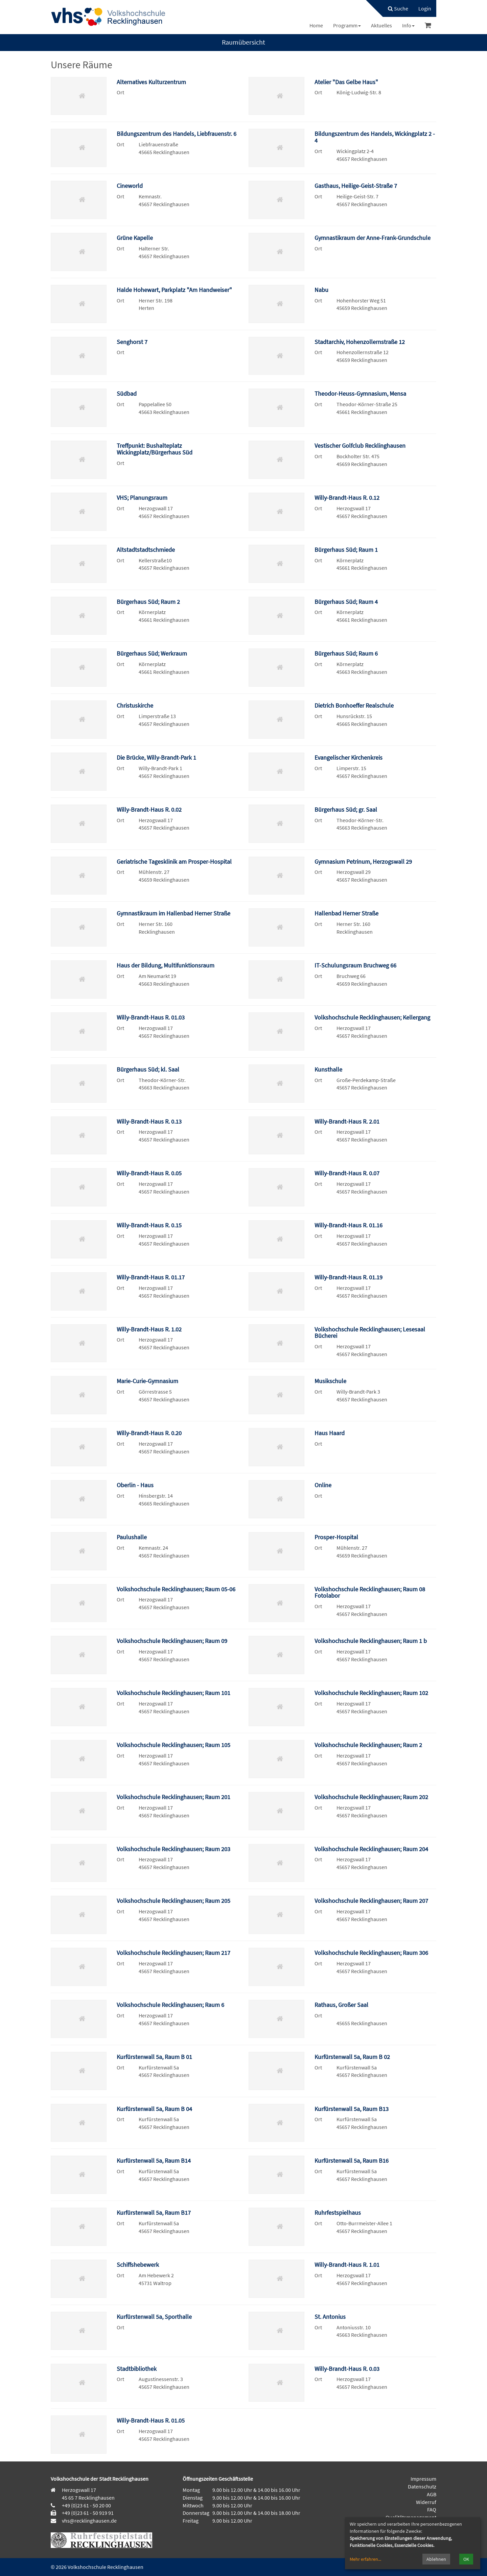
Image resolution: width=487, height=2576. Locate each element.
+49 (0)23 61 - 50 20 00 (86, 2505)
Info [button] (408, 25)
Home (316, 25)
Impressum (423, 2478)
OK (466, 2559)
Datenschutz (422, 2486)
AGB (431, 2494)
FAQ (431, 2509)
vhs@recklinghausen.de (89, 2520)
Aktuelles (381, 25)
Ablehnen (436, 2559)
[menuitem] (394, 8)
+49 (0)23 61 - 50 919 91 (88, 2512)
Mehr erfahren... (365, 2559)
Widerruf (426, 2502)
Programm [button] (347, 25)
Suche (398, 8)
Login (424, 8)
